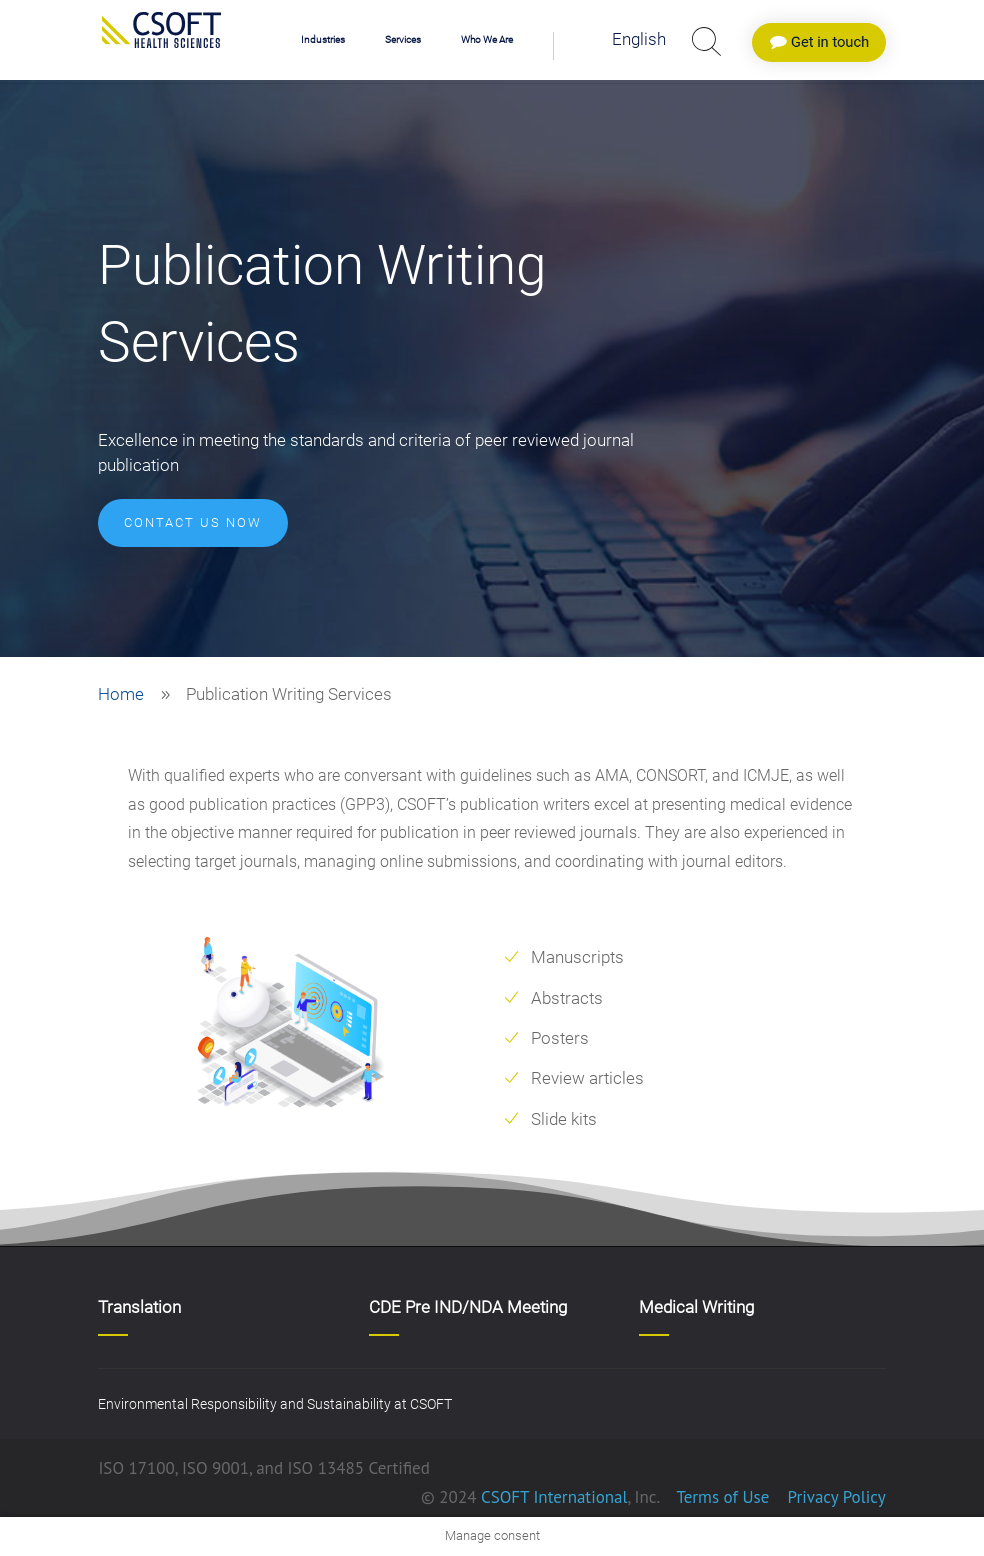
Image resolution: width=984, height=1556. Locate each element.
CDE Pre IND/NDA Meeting (468, 1307)
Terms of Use (722, 1497)
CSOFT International (554, 1497)
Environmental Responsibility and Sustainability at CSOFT (275, 1404)
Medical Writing (696, 1307)
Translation (139, 1307)
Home (121, 694)
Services (403, 39)
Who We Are (487, 39)
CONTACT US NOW (193, 522)
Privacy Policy (834, 1497)
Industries (323, 39)
